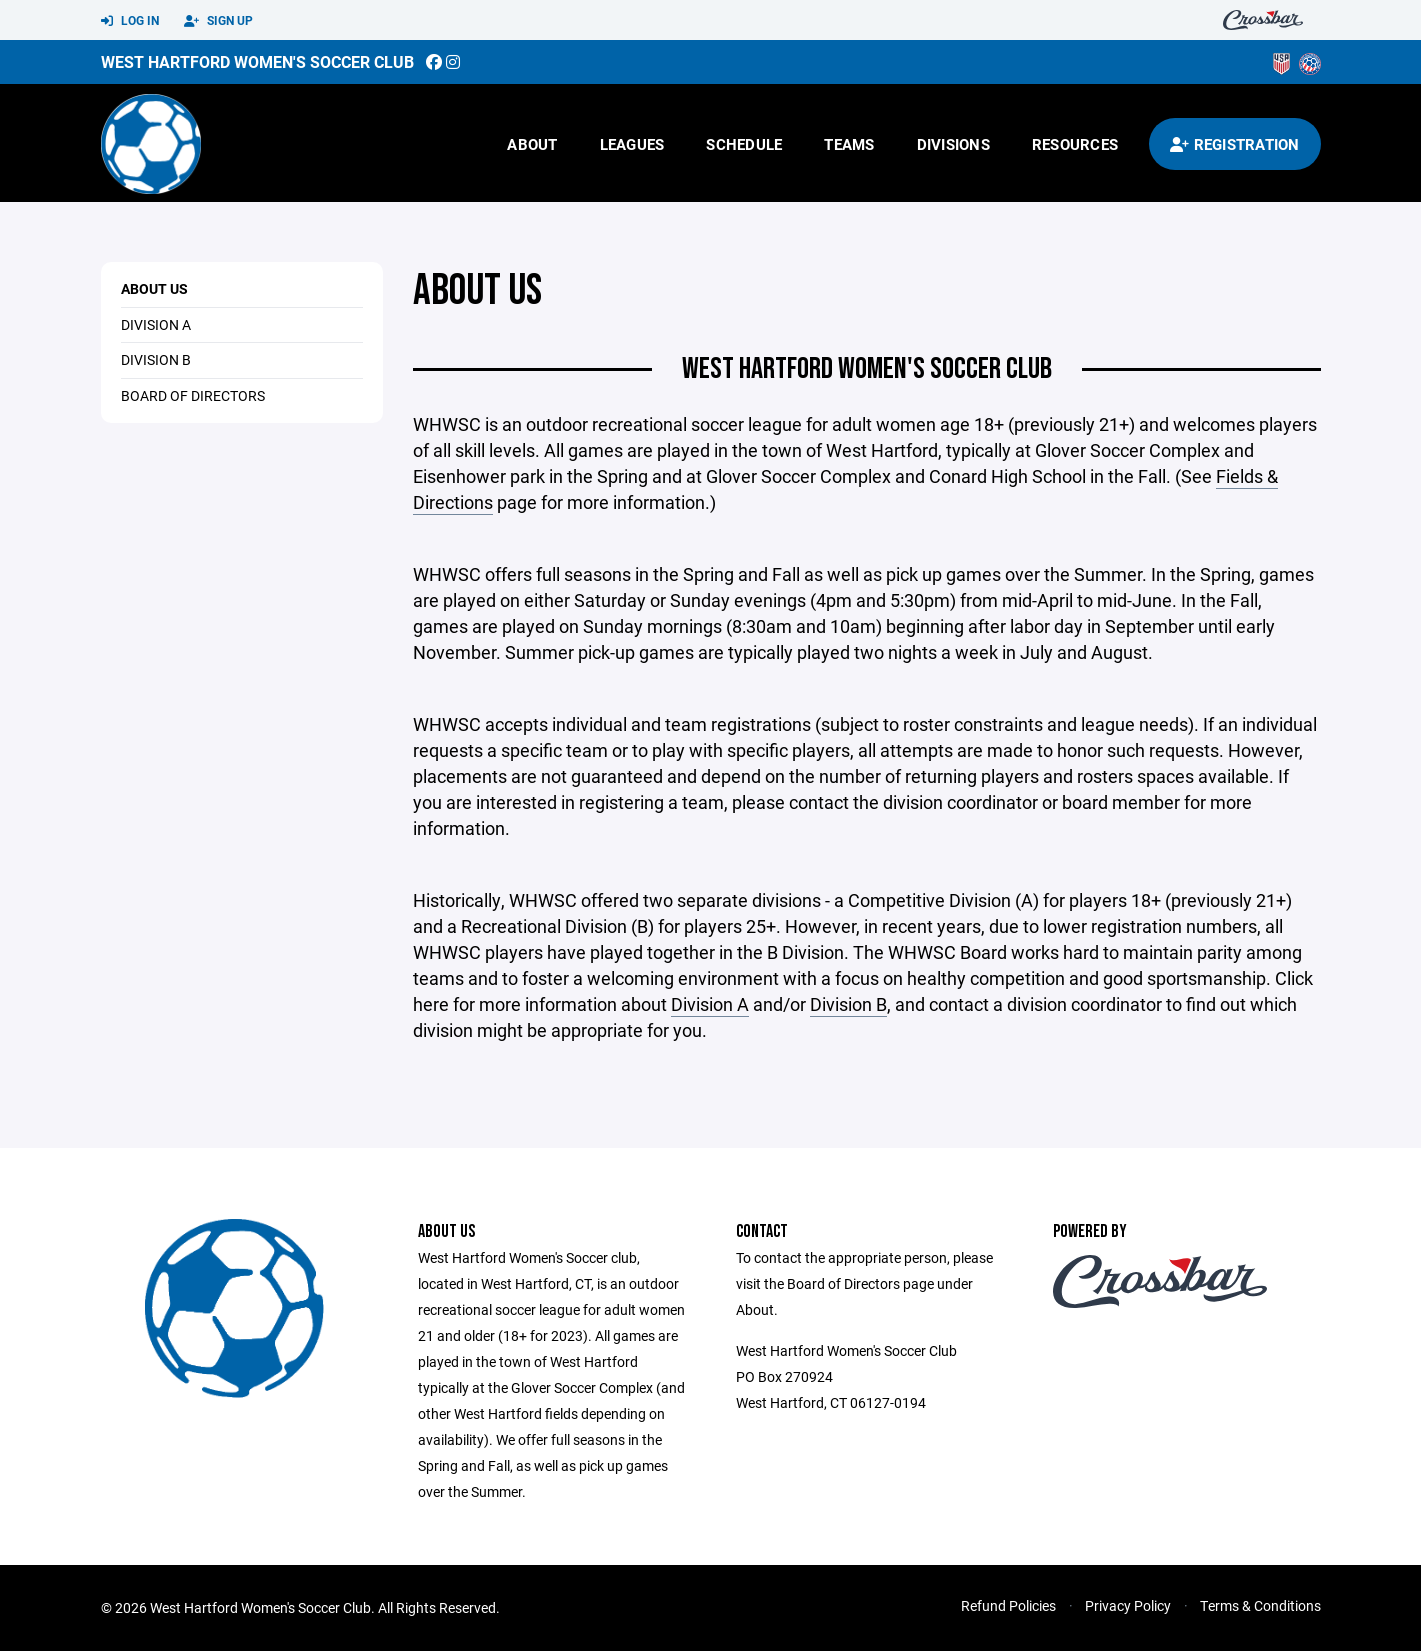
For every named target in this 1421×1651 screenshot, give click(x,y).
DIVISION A (156, 324)
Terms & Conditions (1260, 1605)
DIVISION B (156, 359)
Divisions (953, 144)
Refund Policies (1008, 1605)
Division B (848, 1004)
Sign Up (218, 21)
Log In (130, 21)
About (532, 144)
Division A (710, 1004)
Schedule (744, 144)
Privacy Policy (1128, 1605)
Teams (849, 144)
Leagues (632, 144)
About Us (154, 288)
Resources (1075, 144)
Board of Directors (193, 395)
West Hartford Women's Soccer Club (257, 61)
